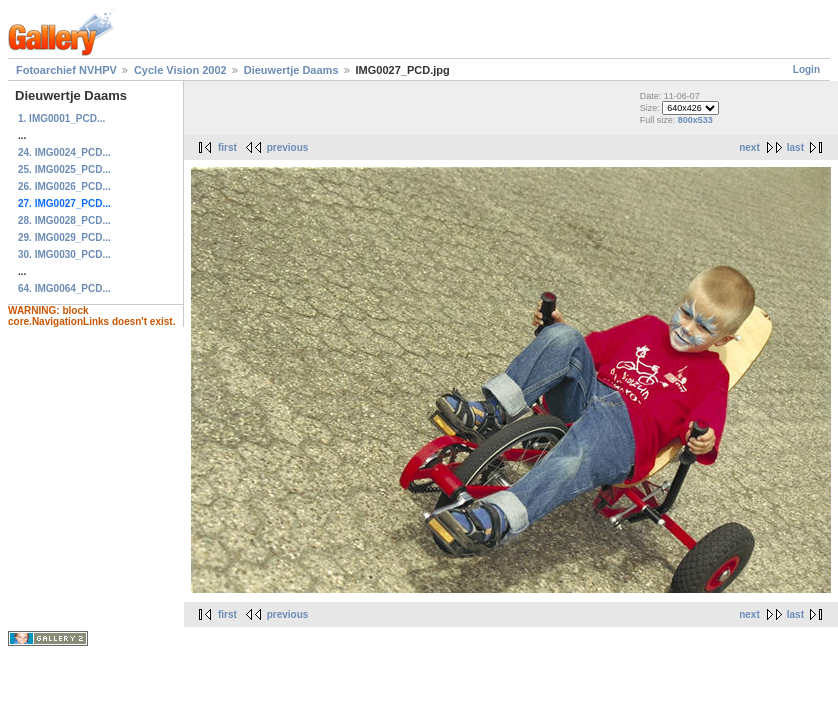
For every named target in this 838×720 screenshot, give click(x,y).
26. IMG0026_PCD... (64, 186)
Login (806, 69)
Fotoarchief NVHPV (66, 70)
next (749, 147)
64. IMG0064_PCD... (64, 288)
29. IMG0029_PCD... (64, 237)
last (795, 147)
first (227, 147)
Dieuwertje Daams (291, 70)
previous (288, 147)
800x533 (695, 120)
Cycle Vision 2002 (180, 70)
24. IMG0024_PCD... (64, 152)
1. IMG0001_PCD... (61, 118)
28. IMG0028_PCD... (64, 220)
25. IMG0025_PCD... (64, 169)
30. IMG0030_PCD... (64, 254)
